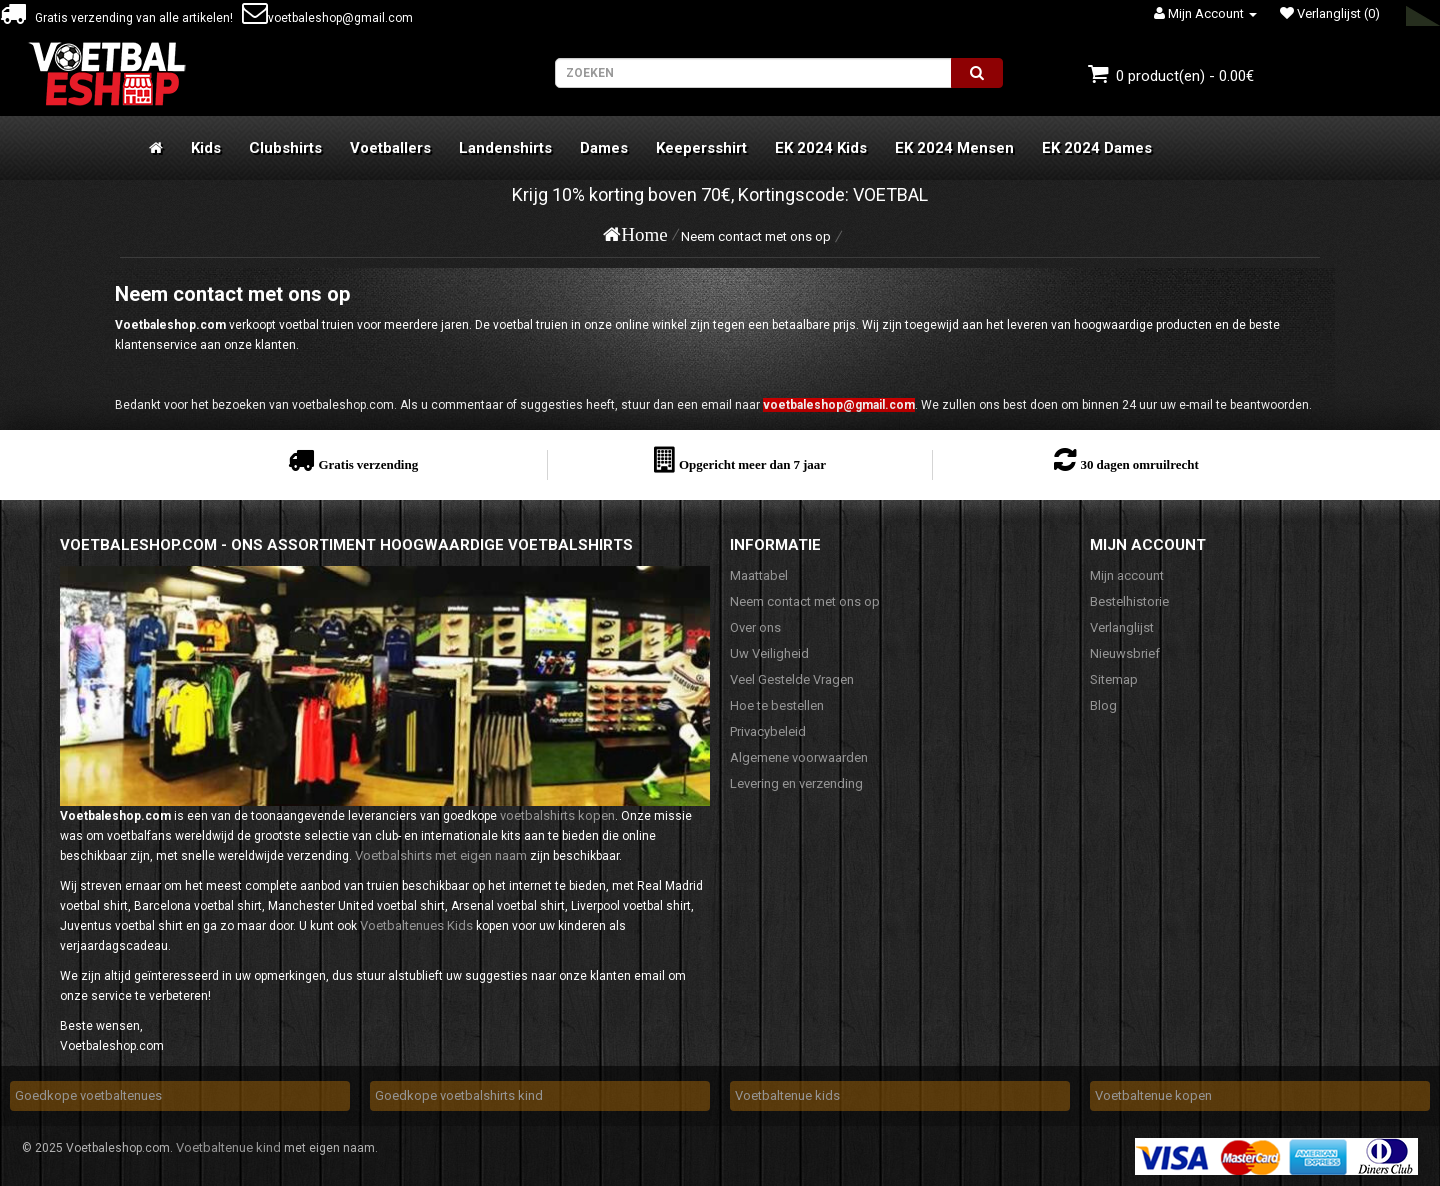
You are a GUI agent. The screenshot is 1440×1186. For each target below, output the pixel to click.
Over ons (755, 627)
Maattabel (759, 575)
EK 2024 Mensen (954, 148)
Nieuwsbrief (1125, 653)
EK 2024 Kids (821, 148)
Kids (206, 148)
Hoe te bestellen (777, 705)
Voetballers (390, 148)
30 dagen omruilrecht (1139, 464)
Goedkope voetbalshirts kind (459, 1095)
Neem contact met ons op (756, 236)
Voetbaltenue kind (228, 1147)
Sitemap (1114, 679)
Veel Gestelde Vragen (792, 679)
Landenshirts (505, 148)
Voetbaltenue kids (787, 1095)
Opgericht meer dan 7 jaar (752, 464)
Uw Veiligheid (769, 653)
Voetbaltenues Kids (416, 925)
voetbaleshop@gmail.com (327, 18)
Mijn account (1127, 575)
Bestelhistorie (1129, 601)
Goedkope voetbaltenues (88, 1095)
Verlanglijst (1122, 627)
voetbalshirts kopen (557, 815)
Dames (604, 148)
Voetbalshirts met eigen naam (441, 855)
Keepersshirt (701, 148)
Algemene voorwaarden (799, 757)
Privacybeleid (768, 731)
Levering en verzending (796, 783)
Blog (1103, 705)
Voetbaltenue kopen (1153, 1095)
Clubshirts (285, 148)
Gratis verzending (368, 464)
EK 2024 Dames (1097, 148)
